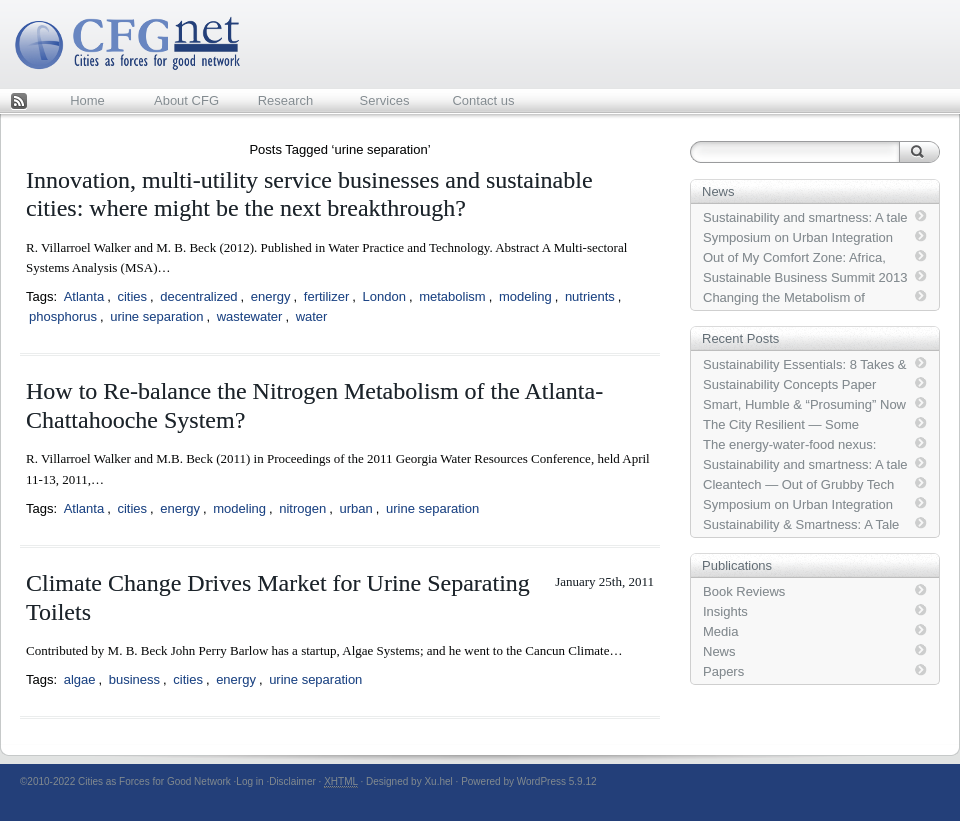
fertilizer (327, 296)
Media (720, 631)
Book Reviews (744, 591)
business (134, 679)
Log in (249, 781)
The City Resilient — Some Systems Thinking (781, 425)
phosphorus (63, 316)
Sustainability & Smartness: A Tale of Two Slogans (801, 525)
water (312, 316)
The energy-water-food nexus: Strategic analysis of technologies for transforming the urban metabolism (799, 445)
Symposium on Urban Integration (798, 237)
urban (355, 508)
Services (385, 100)
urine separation (156, 316)
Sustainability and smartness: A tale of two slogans (805, 218)
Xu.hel (438, 781)
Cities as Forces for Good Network (154, 781)
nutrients (590, 296)
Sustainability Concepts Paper (789, 384)
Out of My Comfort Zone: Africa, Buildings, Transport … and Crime (800, 258)
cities (132, 296)
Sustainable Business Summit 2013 (805, 277)
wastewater (250, 316)
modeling (525, 296)
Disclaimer (292, 781)
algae (80, 679)
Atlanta (84, 296)
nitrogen (302, 508)
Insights (725, 611)
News (719, 651)
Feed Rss (19, 102)
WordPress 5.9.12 (557, 781)
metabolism (452, 296)
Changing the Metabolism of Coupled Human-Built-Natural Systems (788, 298)
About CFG (186, 100)
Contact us (483, 100)
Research (286, 100)
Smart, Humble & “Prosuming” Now (804, 404)
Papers (723, 671)
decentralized (198, 296)
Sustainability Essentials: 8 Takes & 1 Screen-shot (805, 365)
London (384, 296)
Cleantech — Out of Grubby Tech (798, 484)
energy (271, 296)
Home (87, 100)
